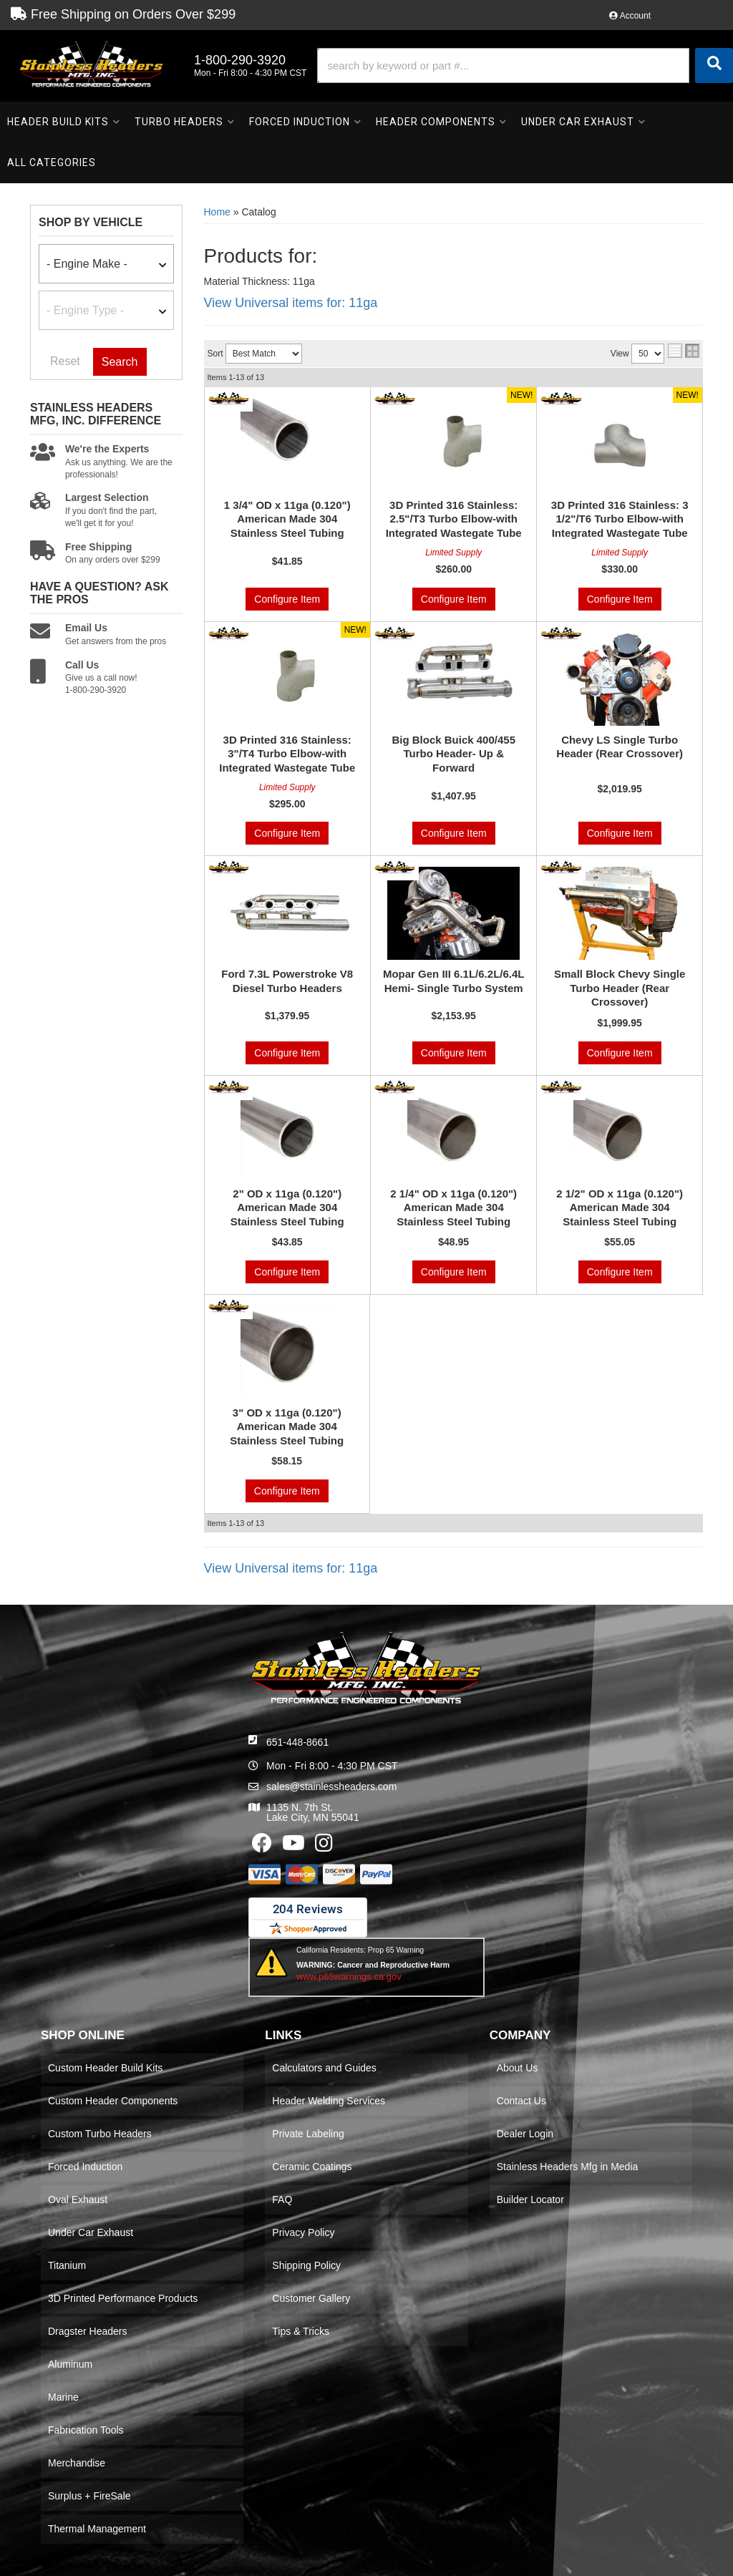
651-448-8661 (297, 1742)
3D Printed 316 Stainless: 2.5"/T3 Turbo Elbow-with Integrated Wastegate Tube (454, 519)
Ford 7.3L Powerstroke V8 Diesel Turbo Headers (287, 981)
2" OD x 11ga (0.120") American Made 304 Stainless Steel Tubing (287, 1207)
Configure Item (287, 599)
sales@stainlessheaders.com (331, 1787)
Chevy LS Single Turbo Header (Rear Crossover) (619, 747)
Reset (65, 361)
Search (120, 362)
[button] (525, 65)
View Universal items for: (291, 303)
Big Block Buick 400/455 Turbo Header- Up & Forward (453, 754)
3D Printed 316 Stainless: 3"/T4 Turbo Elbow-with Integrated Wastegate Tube (287, 754)
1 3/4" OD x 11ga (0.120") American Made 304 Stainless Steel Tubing (287, 519)
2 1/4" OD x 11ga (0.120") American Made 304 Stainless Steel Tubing (453, 1207)
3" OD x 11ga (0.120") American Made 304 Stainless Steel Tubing (287, 1426)
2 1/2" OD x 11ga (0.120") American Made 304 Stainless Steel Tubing (619, 1207)
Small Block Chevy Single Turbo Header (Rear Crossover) (619, 988)
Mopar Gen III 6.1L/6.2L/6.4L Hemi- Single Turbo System (454, 981)
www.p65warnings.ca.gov (349, 1976)
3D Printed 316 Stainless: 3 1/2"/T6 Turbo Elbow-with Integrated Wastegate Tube (620, 519)
